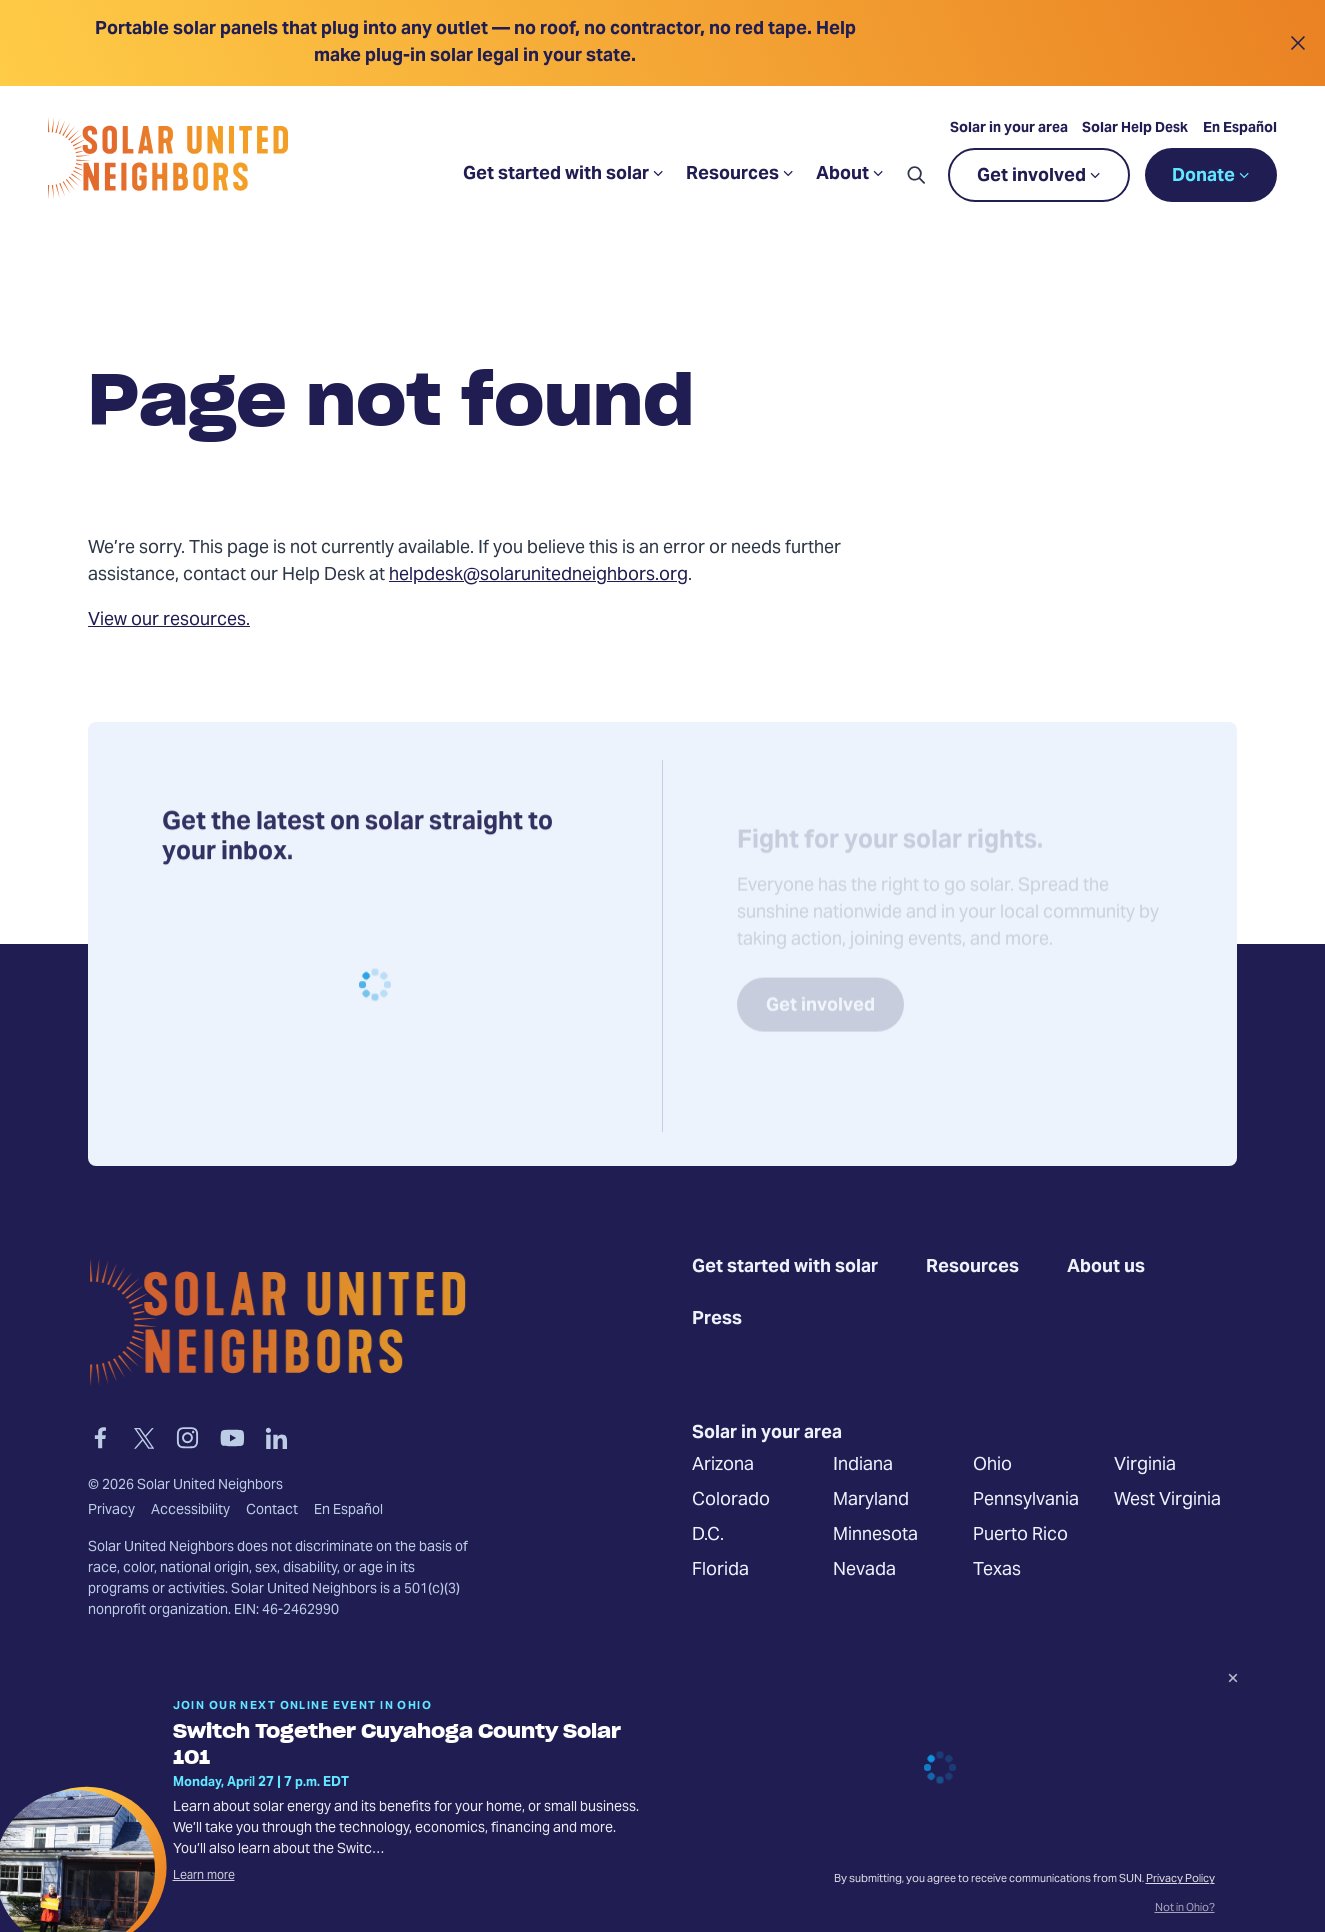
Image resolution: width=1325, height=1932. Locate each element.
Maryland (871, 1500)
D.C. (708, 1535)
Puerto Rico (1020, 1535)
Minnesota (875, 1535)
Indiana (863, 1465)
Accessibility (190, 1511)
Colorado (731, 1500)
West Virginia (1167, 1500)
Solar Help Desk (1135, 129)
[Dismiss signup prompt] (1233, 1681)
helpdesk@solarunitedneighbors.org (538, 575)
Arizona (723, 1465)
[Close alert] (1297, 43)
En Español (1240, 129)
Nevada (864, 1570)
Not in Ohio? (1185, 1909)
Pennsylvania (1026, 1500)
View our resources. (169, 620)
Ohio (992, 1465)
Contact (272, 1511)
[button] (916, 175)
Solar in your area (1009, 129)
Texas (997, 1570)
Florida (720, 1570)
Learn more (204, 1876)
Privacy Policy (1180, 1879)
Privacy (111, 1511)
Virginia (1145, 1465)
